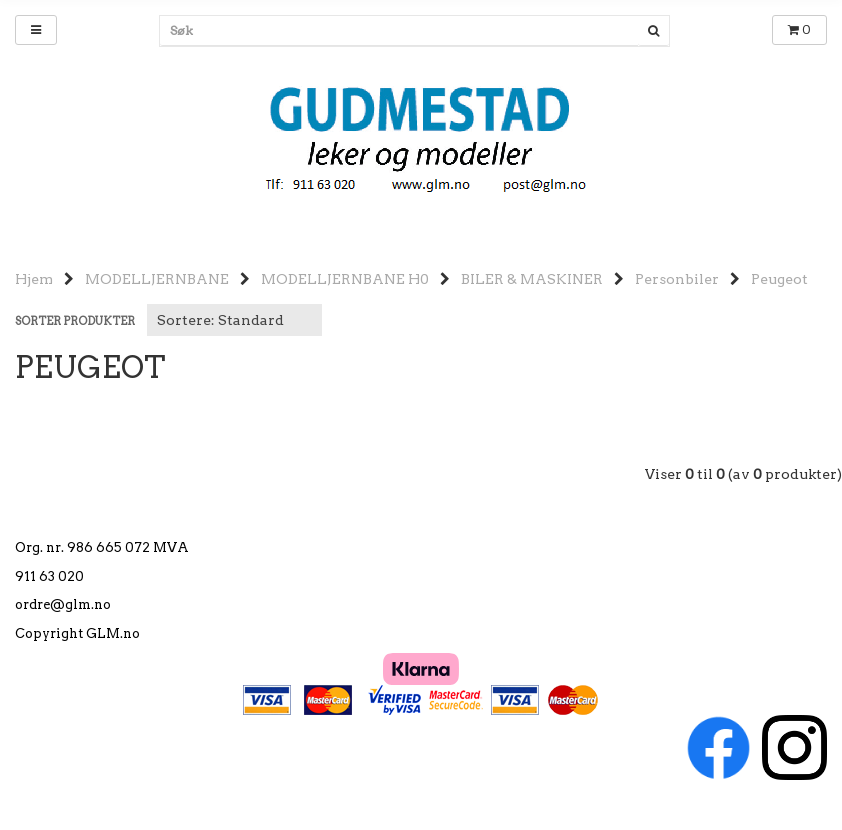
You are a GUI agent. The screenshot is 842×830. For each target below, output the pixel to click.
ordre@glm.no (63, 604)
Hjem (34, 279)
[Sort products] (234, 320)
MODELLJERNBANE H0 (345, 279)
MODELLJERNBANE (157, 279)
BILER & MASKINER (532, 279)
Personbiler (677, 279)
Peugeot (779, 279)
